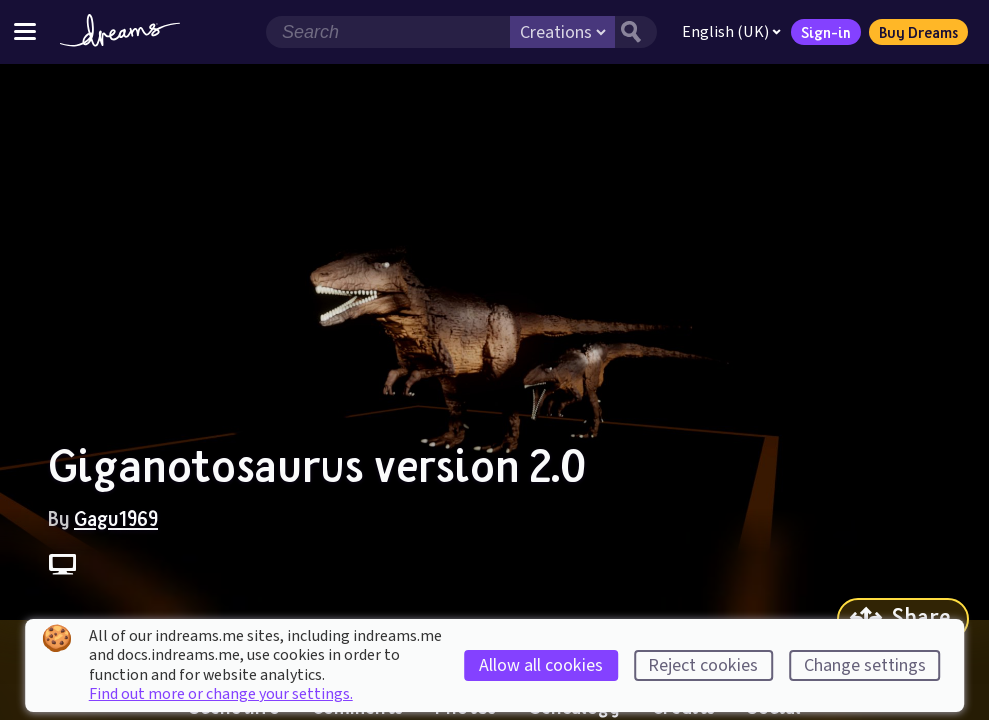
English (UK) (731, 32)
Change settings (865, 665)
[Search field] (388, 32)
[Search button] (636, 32)
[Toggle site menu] (25, 31)
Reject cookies (703, 665)
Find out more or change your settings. (221, 694)
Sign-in (826, 32)
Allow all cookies (541, 665)
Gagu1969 (116, 518)
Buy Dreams (918, 32)
